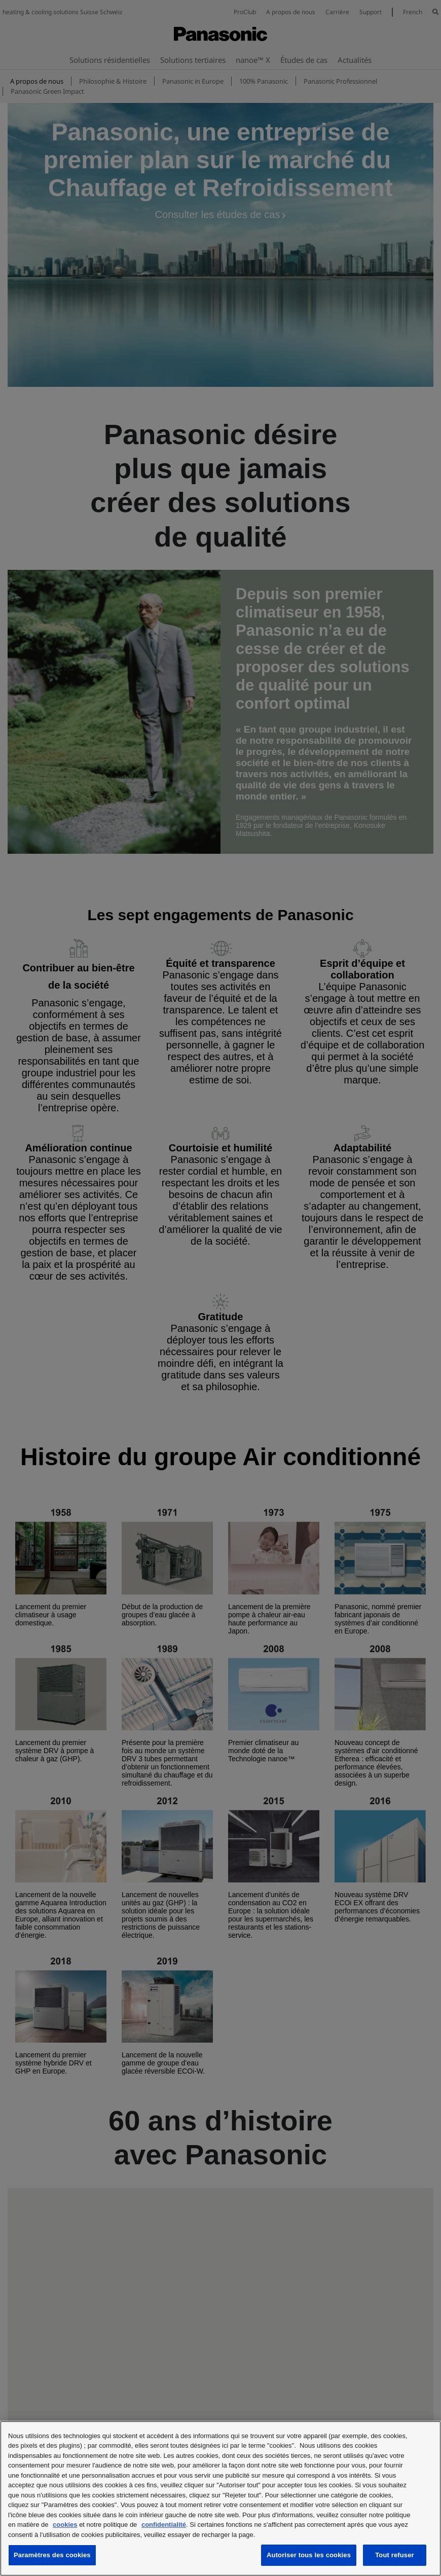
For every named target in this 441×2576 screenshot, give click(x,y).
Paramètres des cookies (52, 2555)
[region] (220, 2498)
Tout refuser (394, 2555)
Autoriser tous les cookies (309, 2555)
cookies (65, 2524)
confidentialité (163, 2524)
